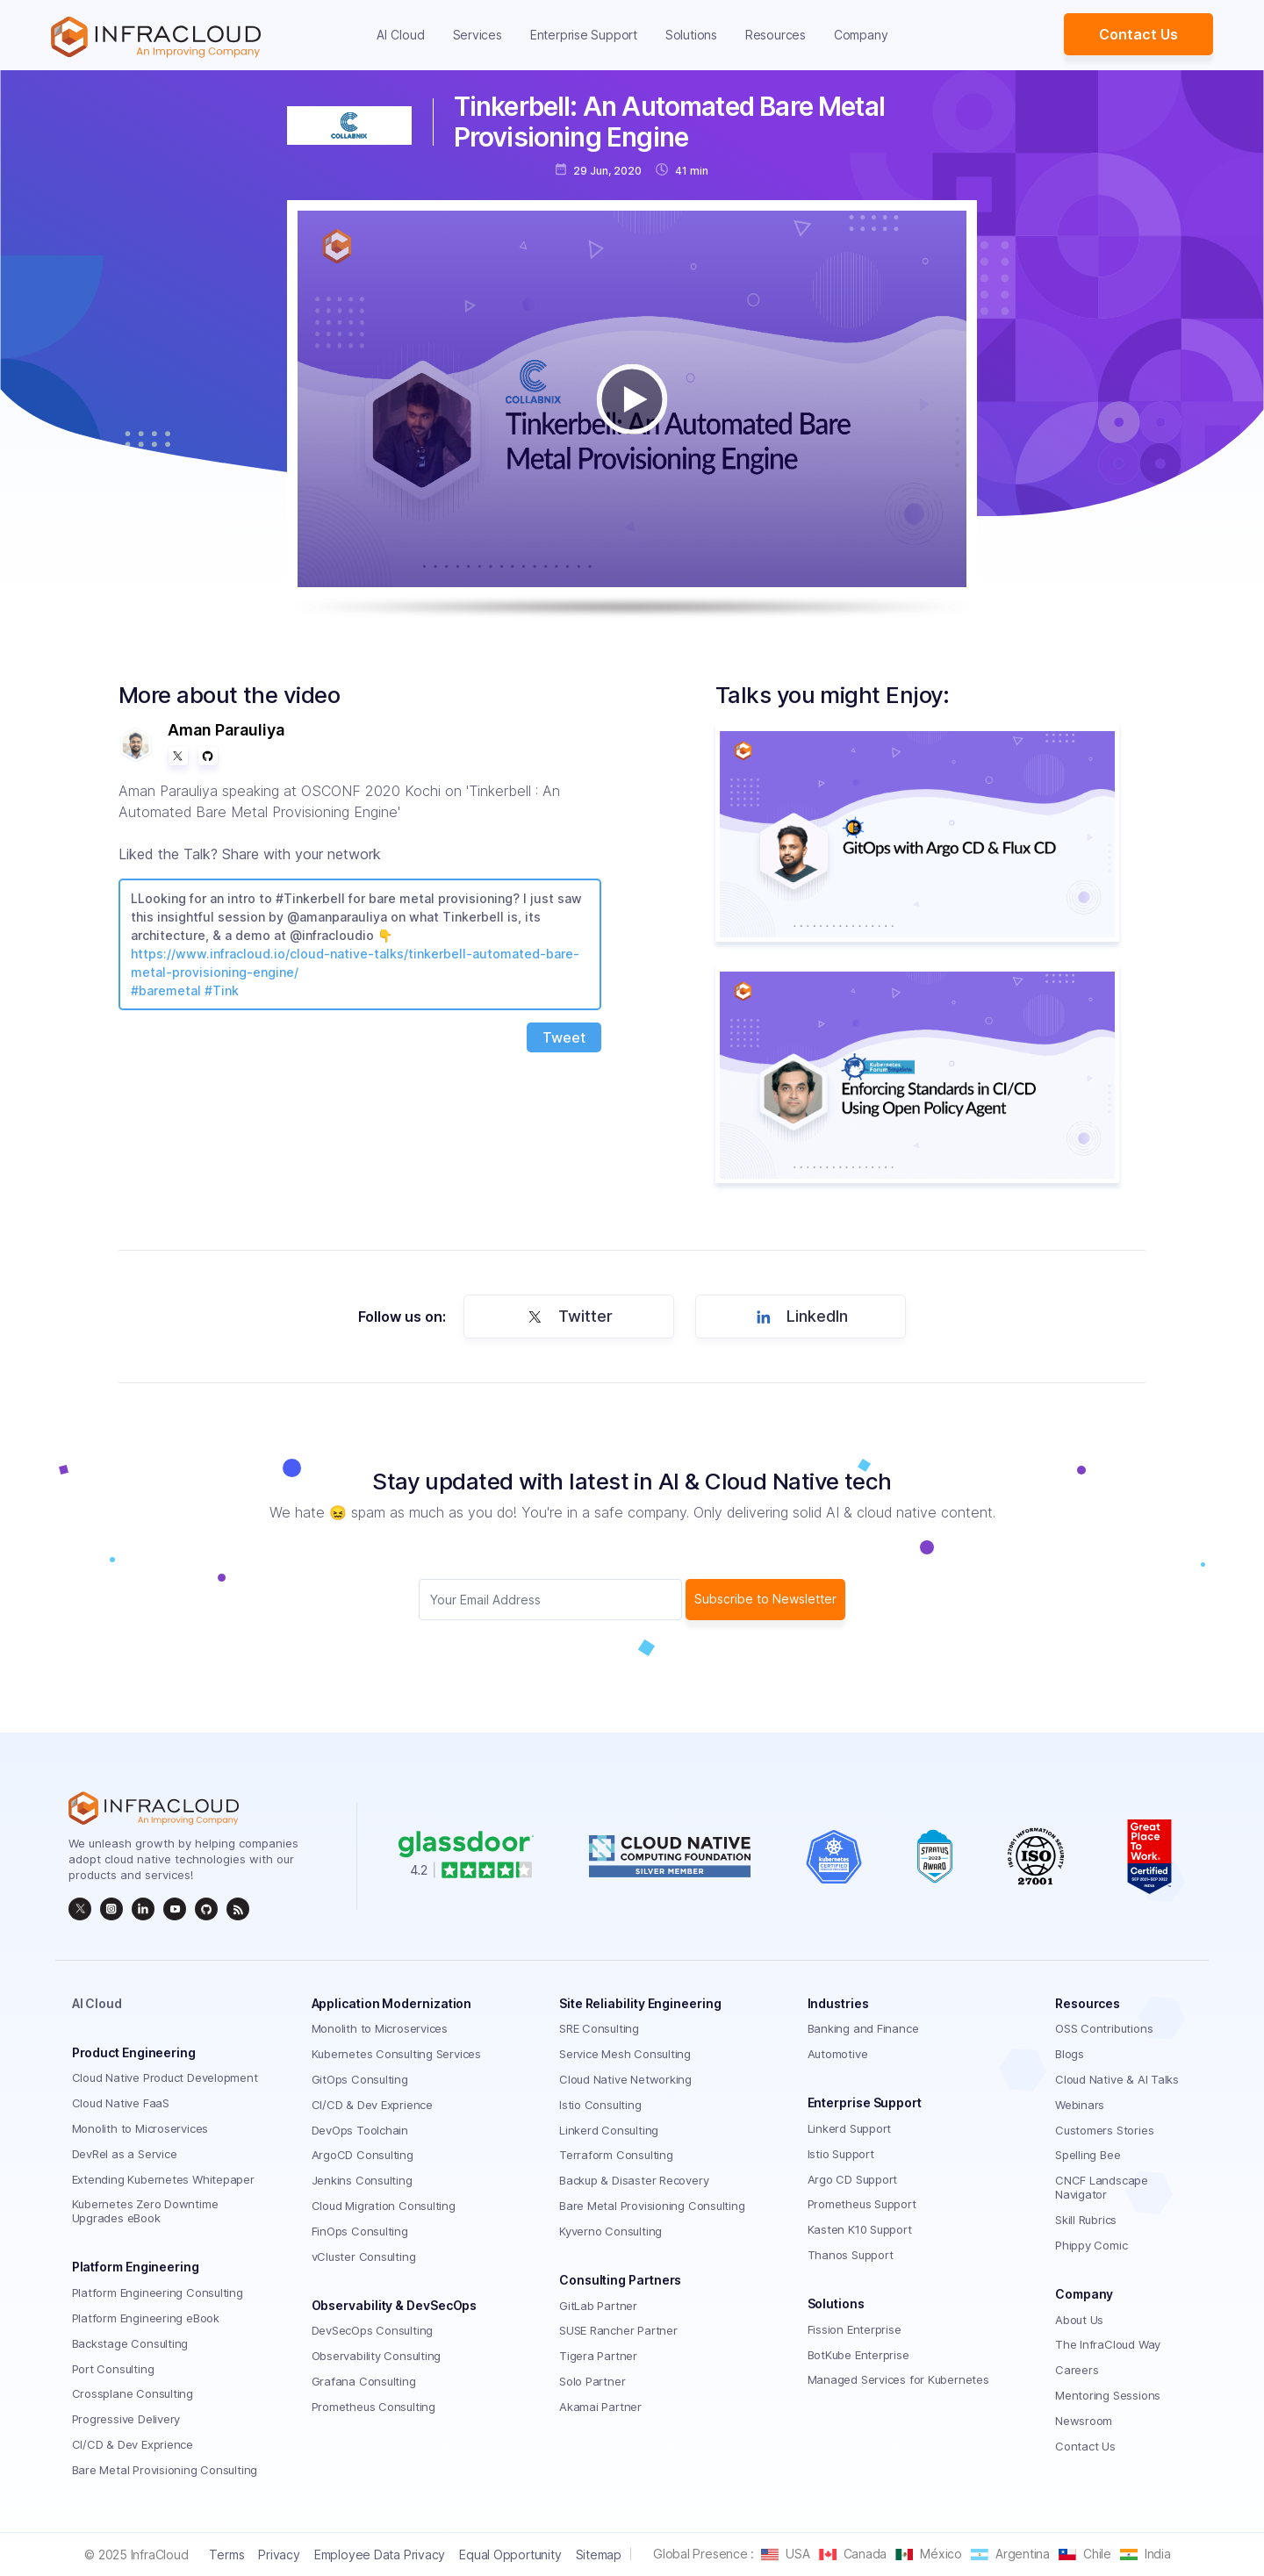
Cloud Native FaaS (120, 2103)
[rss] (237, 1909)
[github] (206, 1909)
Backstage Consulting (130, 2343)
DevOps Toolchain (360, 2130)
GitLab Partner (598, 2306)
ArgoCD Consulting (362, 2155)
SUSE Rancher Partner (618, 2330)
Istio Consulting (600, 2105)
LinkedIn (798, 1316)
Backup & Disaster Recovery (633, 2180)
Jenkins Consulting (362, 2180)
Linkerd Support (850, 2128)
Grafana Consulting (364, 2381)
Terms (226, 2554)
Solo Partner (592, 2381)
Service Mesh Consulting (625, 2054)
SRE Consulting (599, 2028)
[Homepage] (156, 37)
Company (860, 34)
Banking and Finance (863, 2028)
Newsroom (1083, 2421)
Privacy (278, 2554)
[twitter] (79, 1909)
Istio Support (841, 2154)
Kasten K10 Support (860, 2229)
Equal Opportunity (510, 2554)
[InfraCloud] (174, 1909)
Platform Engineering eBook (145, 2318)
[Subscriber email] (550, 1599)
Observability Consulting (377, 2356)
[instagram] (111, 1909)
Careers (1076, 2370)
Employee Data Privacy (379, 2554)
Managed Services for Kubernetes (898, 2379)
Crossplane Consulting (132, 2393)
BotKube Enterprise (858, 2355)
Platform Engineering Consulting (157, 2292)
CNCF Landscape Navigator (1101, 2187)
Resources (775, 34)
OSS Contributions (1104, 2028)
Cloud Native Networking (625, 2079)
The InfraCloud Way (1107, 2344)
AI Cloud (401, 34)
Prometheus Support (862, 2204)
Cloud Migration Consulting (384, 2206)
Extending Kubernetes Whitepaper (163, 2179)
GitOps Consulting (360, 2079)
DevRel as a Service (124, 2154)
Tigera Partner (598, 2356)
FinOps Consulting (360, 2231)
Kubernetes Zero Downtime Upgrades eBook (145, 2211)
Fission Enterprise (854, 2329)
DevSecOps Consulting (373, 2330)
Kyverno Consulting (610, 2231)
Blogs (1069, 2054)
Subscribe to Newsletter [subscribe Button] (765, 1598)
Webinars (1079, 2105)
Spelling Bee (1087, 2155)
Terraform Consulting (616, 2155)
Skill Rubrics (1086, 2220)
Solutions (691, 34)
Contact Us (1138, 34)
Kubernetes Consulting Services (396, 2054)
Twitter (567, 1316)
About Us (1079, 2320)
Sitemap (598, 2554)
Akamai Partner (600, 2407)
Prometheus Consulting (373, 2407)
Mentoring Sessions (1107, 2395)
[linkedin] (143, 1909)
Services (477, 34)
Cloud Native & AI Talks (1117, 2079)
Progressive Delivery (126, 2419)
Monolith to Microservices (140, 2128)
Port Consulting (113, 2369)
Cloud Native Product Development (165, 2077)
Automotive (838, 2054)
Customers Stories (1104, 2130)
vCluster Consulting (364, 2257)
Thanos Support (851, 2255)
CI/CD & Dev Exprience (132, 2444)
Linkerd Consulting (608, 2130)
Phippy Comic (1091, 2245)
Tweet (563, 1037)
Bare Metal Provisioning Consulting (165, 2470)
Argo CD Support (853, 2179)
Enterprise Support (583, 34)
